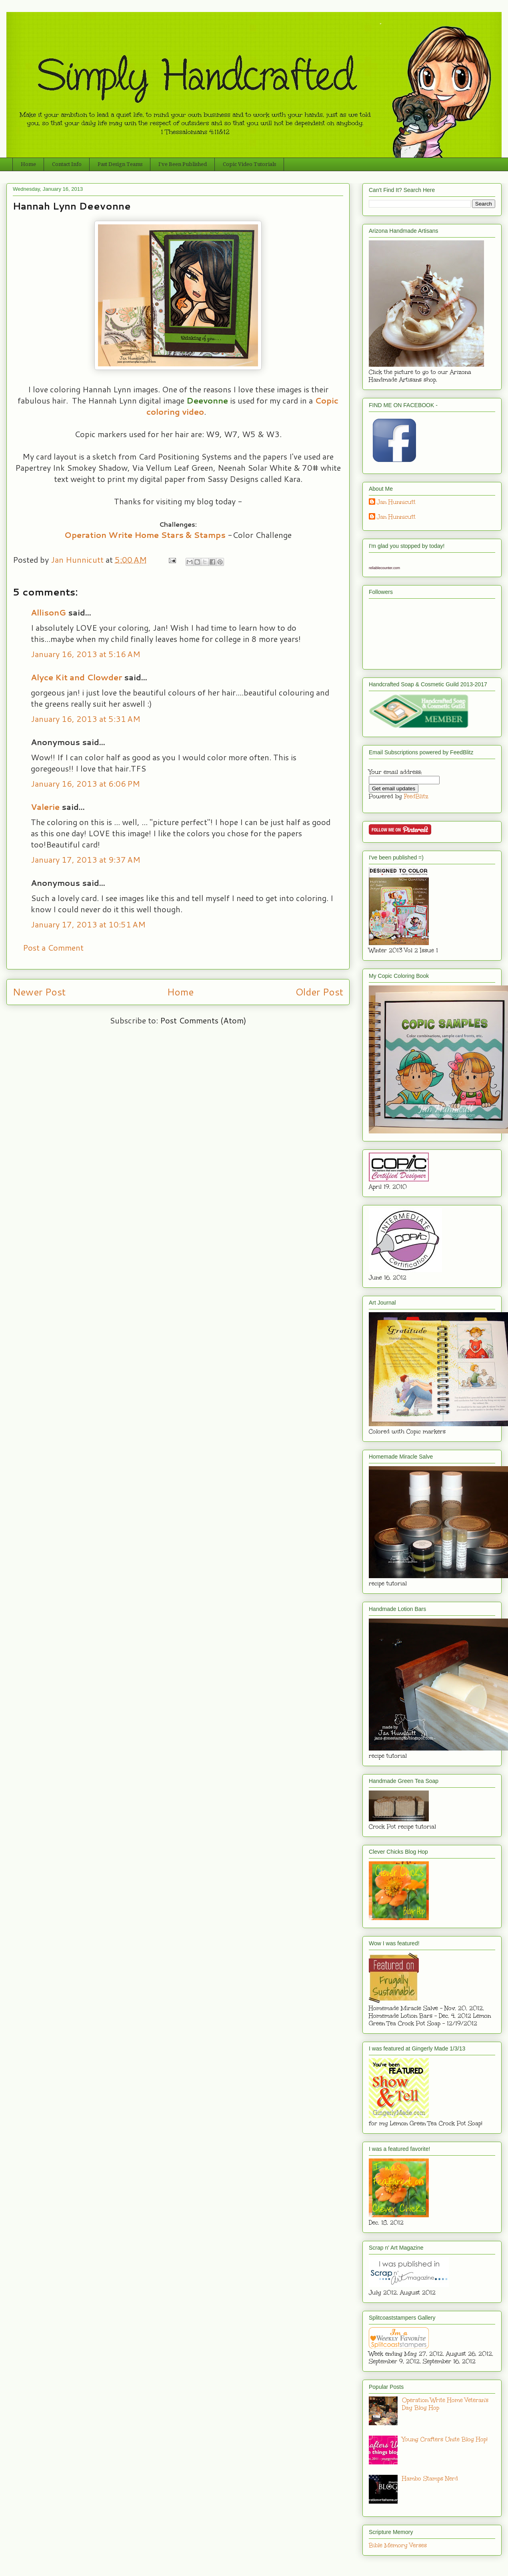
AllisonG (48, 612)
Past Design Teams (120, 164)
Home (28, 164)
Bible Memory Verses (398, 2545)
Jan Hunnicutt (396, 502)
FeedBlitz (416, 796)
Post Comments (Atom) (203, 1020)
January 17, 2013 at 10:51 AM (88, 924)
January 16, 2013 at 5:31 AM (85, 718)
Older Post (319, 992)
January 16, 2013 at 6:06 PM (85, 783)
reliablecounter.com (384, 568)
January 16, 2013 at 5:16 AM (85, 653)
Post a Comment (53, 947)
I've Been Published (182, 164)
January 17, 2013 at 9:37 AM (85, 859)
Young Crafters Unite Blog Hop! (445, 2439)
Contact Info (67, 164)
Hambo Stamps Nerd (430, 2478)
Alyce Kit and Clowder (76, 677)
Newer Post (39, 992)
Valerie (45, 806)
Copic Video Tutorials (249, 164)
